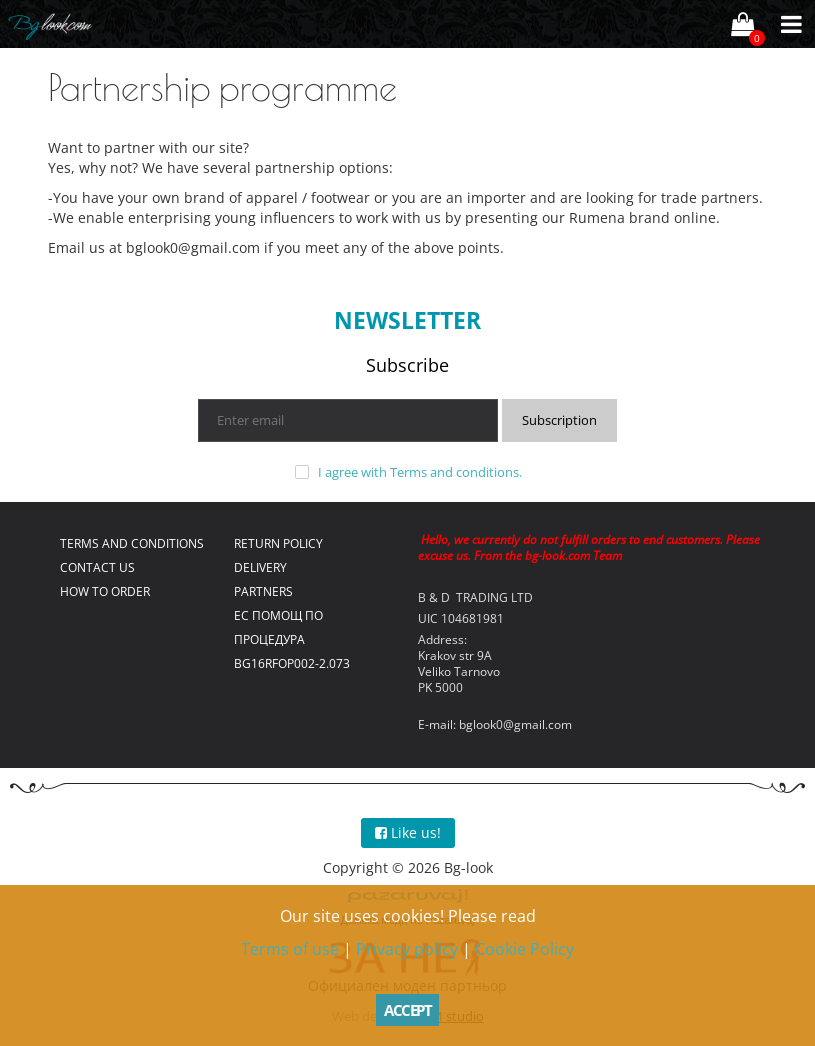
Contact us (97, 567)
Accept (407, 1010)
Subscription (559, 420)
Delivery (260, 567)
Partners (263, 591)
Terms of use (290, 949)
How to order (105, 591)
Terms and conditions (454, 472)
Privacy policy (407, 949)
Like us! (408, 832)
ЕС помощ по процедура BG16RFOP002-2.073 (292, 639)
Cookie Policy (524, 949)
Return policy (278, 543)
